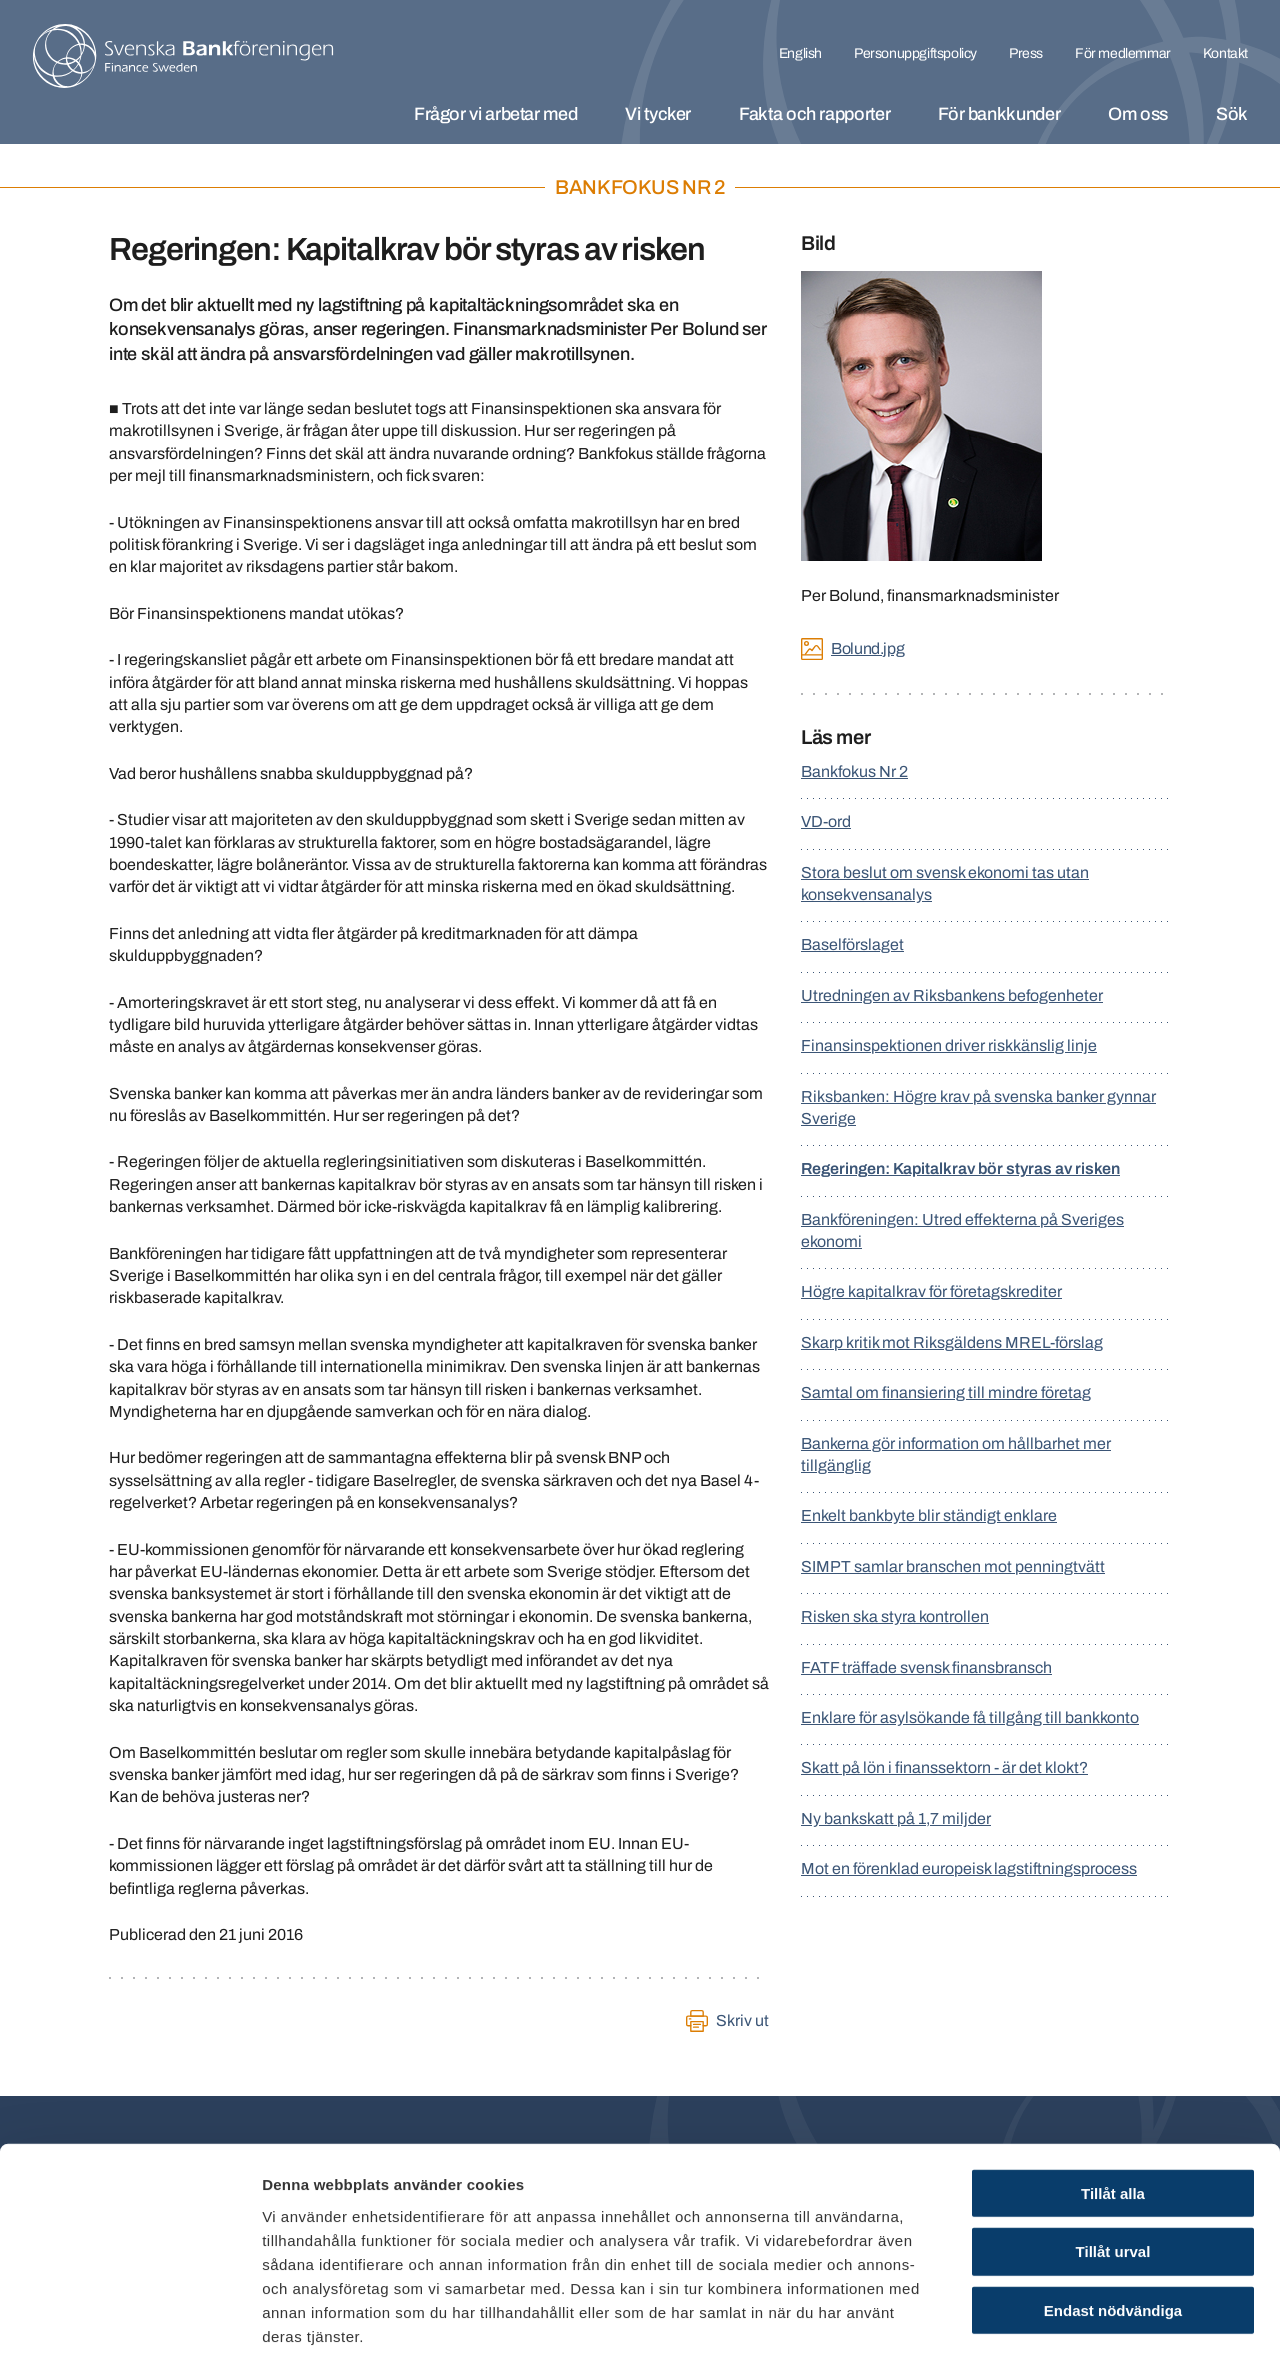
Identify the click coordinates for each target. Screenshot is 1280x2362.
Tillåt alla (1113, 2098)
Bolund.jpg (867, 648)
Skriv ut (742, 2020)
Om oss (1138, 114)
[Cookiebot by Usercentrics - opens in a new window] (129, 2323)
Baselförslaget (852, 944)
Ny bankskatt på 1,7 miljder (896, 1818)
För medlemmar (1123, 53)
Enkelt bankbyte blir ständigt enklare (929, 1515)
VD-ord (826, 821)
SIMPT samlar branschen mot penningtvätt (953, 1566)
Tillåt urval (1113, 2157)
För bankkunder (999, 114)
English (800, 53)
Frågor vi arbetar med (495, 114)
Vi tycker (658, 114)
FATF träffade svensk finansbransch (926, 1667)
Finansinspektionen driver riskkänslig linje (949, 1045)
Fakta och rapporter (814, 114)
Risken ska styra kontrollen (895, 1616)
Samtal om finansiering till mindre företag (946, 1392)
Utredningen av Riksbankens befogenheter (952, 995)
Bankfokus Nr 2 (854, 771)
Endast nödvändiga (1113, 2216)
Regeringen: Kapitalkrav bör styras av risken (960, 1168)
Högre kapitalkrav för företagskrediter (931, 1291)
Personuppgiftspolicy (915, 53)
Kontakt (1225, 53)
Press (1026, 53)
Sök (1232, 114)
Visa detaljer (1086, 2322)
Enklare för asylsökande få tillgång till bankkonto (970, 1717)
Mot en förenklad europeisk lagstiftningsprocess (969, 1868)
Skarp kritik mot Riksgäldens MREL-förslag (952, 1342)
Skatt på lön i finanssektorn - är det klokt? (944, 1767)
